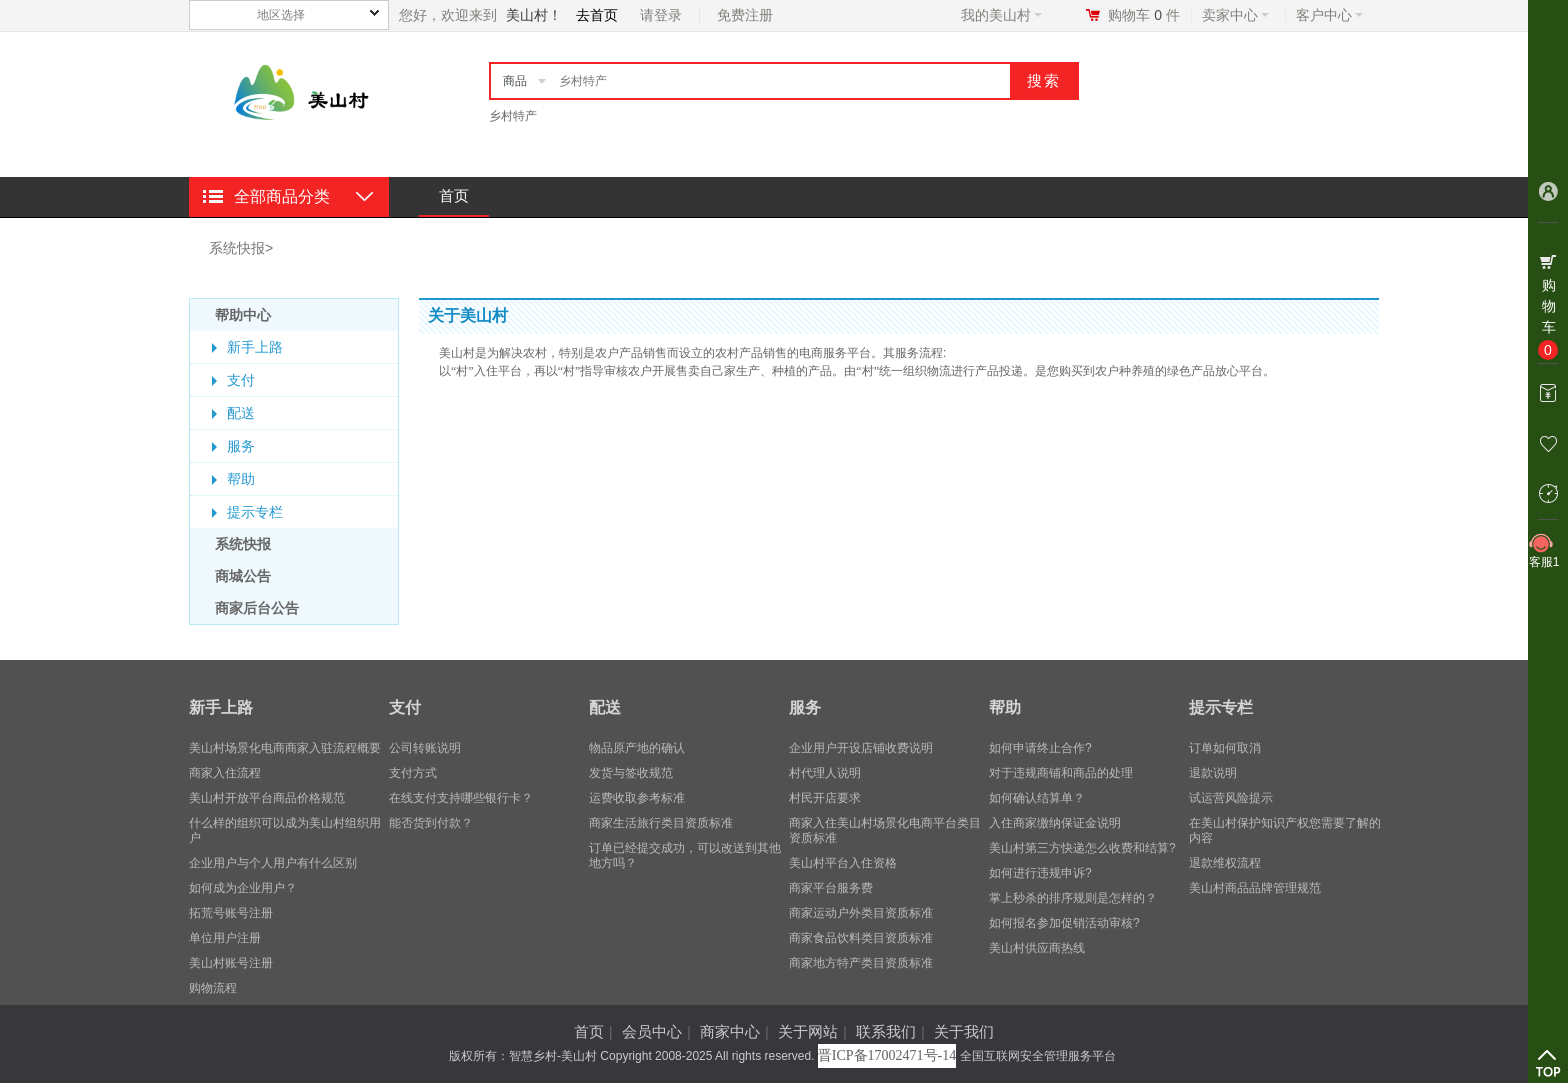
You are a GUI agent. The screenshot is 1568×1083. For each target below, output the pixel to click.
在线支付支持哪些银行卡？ (461, 798)
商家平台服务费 (831, 888)
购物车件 (1144, 15)
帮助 (241, 479)
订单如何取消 (1225, 748)
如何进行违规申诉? (1040, 873)
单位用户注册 (225, 938)
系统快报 (237, 248)
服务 (241, 446)
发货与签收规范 (631, 773)
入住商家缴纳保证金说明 (1055, 823)
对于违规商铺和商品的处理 (1061, 773)
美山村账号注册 (231, 963)
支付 (241, 380)
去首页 (597, 15)
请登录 (661, 15)
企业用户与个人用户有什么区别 (273, 863)
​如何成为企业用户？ (243, 888)
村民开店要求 (825, 798)
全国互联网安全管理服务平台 (1038, 1056)
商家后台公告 (257, 608)
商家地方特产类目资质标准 (861, 963)
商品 (515, 81)
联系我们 (886, 1031)
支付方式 (413, 773)
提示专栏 (255, 512)
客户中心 (1329, 15)
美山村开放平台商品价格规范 (267, 798)
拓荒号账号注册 (231, 913)
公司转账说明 (425, 748)
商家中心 (730, 1031)
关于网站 (808, 1031)
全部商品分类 (282, 196)
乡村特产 (513, 116)
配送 (241, 413)
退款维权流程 (1225, 863)
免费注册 (745, 15)
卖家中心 (1235, 15)
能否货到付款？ (431, 823)
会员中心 (652, 1031)
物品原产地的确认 (637, 748)
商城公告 (243, 576)
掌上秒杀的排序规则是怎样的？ (1073, 898)
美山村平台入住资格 (843, 863)
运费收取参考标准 (637, 798)
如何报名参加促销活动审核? (1064, 923)
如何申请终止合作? (1040, 748)
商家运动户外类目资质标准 (861, 913)
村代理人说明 (825, 773)
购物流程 (213, 988)
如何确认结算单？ (1037, 798)
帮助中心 (243, 315)
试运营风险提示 (1231, 798)
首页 (454, 195)
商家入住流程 (225, 773)
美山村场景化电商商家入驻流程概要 (285, 748)
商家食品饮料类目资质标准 (861, 938)
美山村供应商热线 (1037, 948)
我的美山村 (1001, 15)
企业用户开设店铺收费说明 (861, 748)
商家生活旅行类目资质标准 (661, 823)
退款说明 (1213, 773)
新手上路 (255, 347)
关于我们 (964, 1031)
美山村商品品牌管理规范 (1255, 888)
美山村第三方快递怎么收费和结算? (1082, 848)
